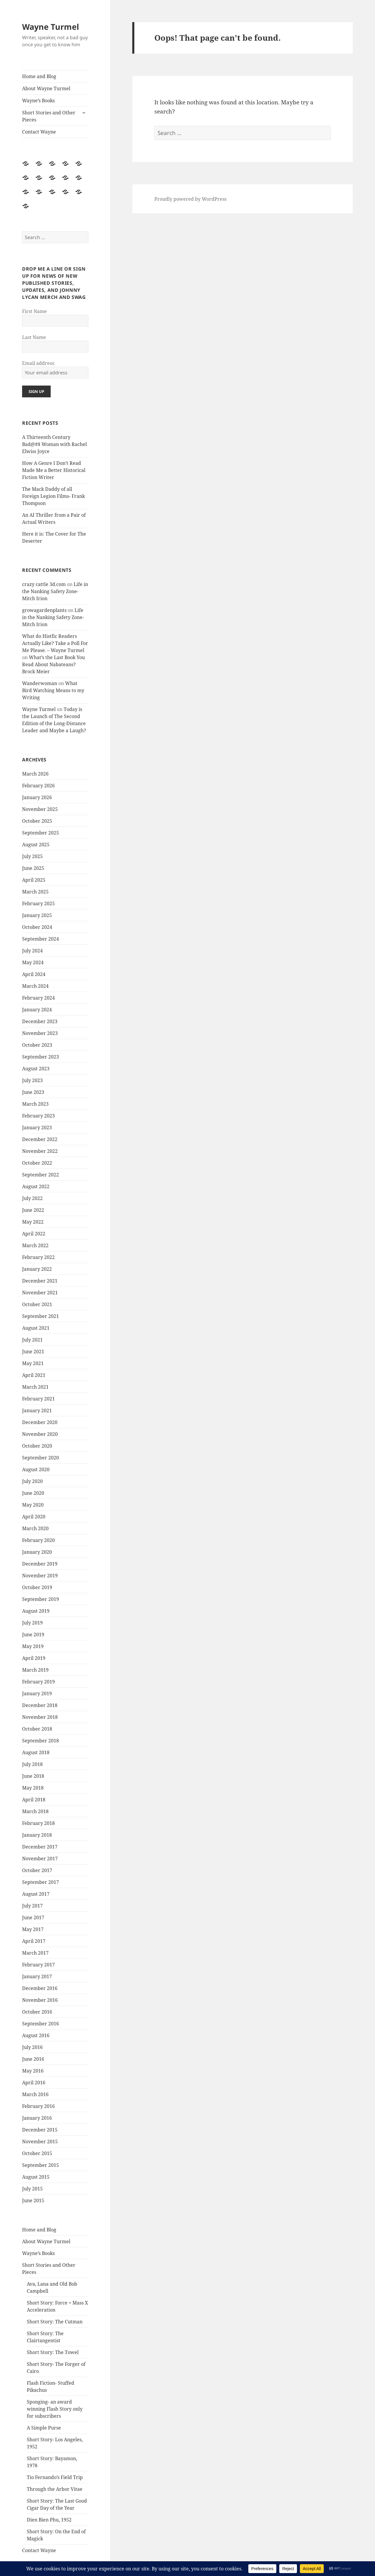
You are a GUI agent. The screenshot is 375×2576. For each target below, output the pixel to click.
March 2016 (35, 2094)
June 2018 (33, 1776)
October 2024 (37, 927)
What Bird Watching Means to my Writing (53, 690)
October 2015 (37, 2153)
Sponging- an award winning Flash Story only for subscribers (54, 2409)
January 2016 (37, 2118)
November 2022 (40, 1151)
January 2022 (37, 1269)
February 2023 (38, 1115)
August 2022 (35, 1186)
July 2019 (32, 1622)
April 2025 (33, 880)
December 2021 (39, 1281)
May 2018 (33, 1788)
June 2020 (33, 1493)
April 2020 (33, 1516)
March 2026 (35, 774)
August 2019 (35, 1611)
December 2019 (39, 1564)
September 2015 (40, 2165)
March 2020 (35, 1528)
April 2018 (33, 1799)
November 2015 (40, 2141)
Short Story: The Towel (53, 2352)
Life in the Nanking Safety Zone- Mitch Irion (55, 591)
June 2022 (33, 1210)
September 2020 (40, 1457)
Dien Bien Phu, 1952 (49, 2519)
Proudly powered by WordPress (190, 199)
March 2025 (35, 891)
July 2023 (32, 1080)
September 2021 (40, 1316)
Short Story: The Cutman (54, 2321)
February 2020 (38, 1540)
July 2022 (32, 1198)
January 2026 (37, 797)
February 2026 (38, 785)
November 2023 (40, 1033)
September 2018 (40, 1740)
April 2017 (33, 1941)
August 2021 (35, 1328)
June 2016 (33, 2059)
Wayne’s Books (38, 100)
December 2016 (39, 1988)
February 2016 (38, 2106)
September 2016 (40, 2023)
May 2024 (33, 962)
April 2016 (33, 2082)
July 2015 (32, 2188)
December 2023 (39, 1021)
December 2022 (39, 1139)
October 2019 (37, 1587)
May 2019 (33, 1646)
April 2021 (33, 1375)
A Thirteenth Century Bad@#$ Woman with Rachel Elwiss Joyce (54, 444)
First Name (34, 311)
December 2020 (39, 1422)
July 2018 (32, 1764)
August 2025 (35, 844)
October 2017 (37, 1870)
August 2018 (35, 1752)
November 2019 (40, 1575)
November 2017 (40, 1858)
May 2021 (33, 1363)
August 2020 (35, 1469)
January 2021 (37, 1410)
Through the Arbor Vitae (54, 2489)
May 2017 (33, 1929)
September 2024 (40, 939)
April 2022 (33, 1233)
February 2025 (38, 903)
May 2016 (33, 2071)
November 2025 (40, 809)
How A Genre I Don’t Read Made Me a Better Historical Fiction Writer (53, 470)
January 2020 (37, 1552)
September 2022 (40, 1174)
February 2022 (38, 1257)
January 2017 (37, 1976)
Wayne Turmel (50, 26)
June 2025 (33, 868)
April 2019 (33, 1658)
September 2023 (40, 1057)
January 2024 (37, 1009)
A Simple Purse (44, 2427)
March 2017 (35, 1953)
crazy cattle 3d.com (44, 584)
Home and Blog (39, 76)
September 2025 (40, 832)
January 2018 (37, 1835)
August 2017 (35, 1894)
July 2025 (32, 856)
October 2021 (37, 1304)
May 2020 (33, 1505)
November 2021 (40, 1292)
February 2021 (38, 1398)
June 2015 (33, 2200)
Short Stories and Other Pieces (48, 116)
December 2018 (39, 1705)
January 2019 (37, 1693)
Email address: (38, 363)
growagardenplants (44, 610)
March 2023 (35, 1104)
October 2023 (37, 1045)
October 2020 (37, 1446)
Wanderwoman (39, 683)
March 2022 (35, 1245)
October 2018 (37, 1729)
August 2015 (35, 2177)
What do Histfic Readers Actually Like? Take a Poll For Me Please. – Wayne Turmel (55, 643)
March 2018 (35, 1811)
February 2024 (38, 998)
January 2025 (37, 915)
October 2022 (37, 1163)
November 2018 (40, 1717)
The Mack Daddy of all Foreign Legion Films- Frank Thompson (53, 496)
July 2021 (32, 1339)
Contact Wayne (39, 132)
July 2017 (32, 1905)
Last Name (34, 337)
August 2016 (35, 2035)
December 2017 (39, 1846)
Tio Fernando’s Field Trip (55, 2477)
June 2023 (33, 1092)
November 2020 (40, 1434)
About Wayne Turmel (46, 88)
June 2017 (33, 1917)
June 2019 (33, 1634)
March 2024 (35, 986)
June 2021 (33, 1351)
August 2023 (35, 1068)
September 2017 (40, 1882)
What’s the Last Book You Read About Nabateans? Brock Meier (53, 664)
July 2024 (32, 950)
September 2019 (40, 1599)
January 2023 (37, 1127)
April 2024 (33, 974)
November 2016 (40, 2000)
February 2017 (38, 1964)
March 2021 (35, 1387)
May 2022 (33, 1222)
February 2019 (38, 1681)
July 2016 (32, 2047)
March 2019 (35, 1670)
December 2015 (39, 2129)
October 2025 (37, 821)
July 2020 (32, 1481)
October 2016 (37, 2012)
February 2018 (38, 1823)
